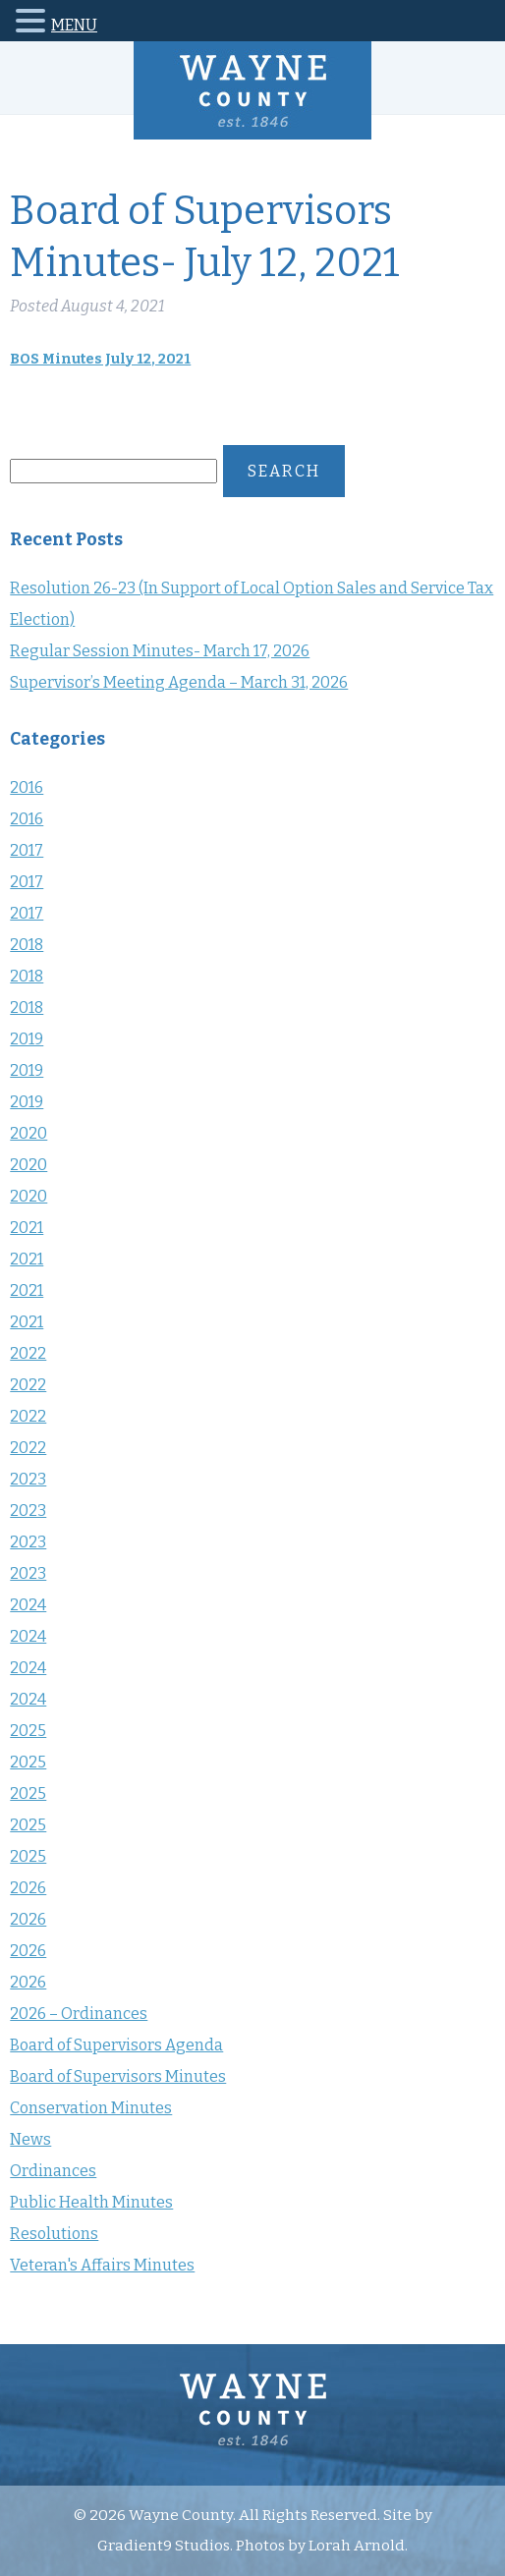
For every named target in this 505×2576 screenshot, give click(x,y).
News (30, 2139)
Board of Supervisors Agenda (116, 2045)
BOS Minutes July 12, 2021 (100, 359)
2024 (28, 1605)
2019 (26, 1039)
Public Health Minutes (91, 2202)
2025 (28, 1730)
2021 (26, 1227)
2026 (28, 1887)
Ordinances (53, 2170)
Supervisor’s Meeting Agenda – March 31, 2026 (179, 682)
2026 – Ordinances (78, 2013)
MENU (74, 25)
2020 (28, 1133)
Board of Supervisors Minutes (118, 2076)
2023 (28, 1479)
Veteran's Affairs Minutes (102, 2265)
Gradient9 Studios (163, 2545)
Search (284, 471)
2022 (28, 1353)
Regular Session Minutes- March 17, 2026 (159, 651)
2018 (26, 944)
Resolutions (54, 2233)
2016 (26, 787)
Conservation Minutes (91, 2108)
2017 (26, 850)
